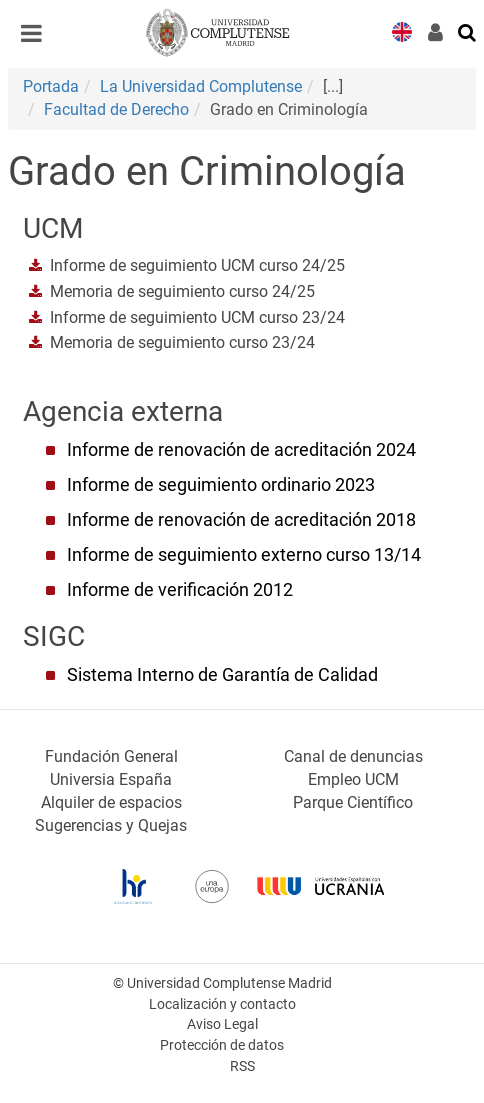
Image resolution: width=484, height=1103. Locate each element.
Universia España (111, 779)
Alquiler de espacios (111, 802)
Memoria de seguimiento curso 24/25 (182, 291)
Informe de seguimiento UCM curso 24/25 (197, 265)
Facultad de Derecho (116, 109)
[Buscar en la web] (468, 31)
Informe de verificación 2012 (180, 590)
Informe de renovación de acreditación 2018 (241, 520)
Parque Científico (353, 802)
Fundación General (111, 756)
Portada (51, 86)
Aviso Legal (222, 1024)
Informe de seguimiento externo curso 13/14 (244, 555)
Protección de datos (222, 1045)
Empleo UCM (353, 779)
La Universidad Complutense (201, 86)
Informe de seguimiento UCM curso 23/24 (197, 317)
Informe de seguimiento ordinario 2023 (221, 485)
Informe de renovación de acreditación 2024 (241, 450)
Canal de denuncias (353, 756)
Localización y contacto (222, 1004)
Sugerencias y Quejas (111, 825)
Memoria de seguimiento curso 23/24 (182, 342)
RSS (242, 1066)
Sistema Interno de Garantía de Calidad (222, 675)
